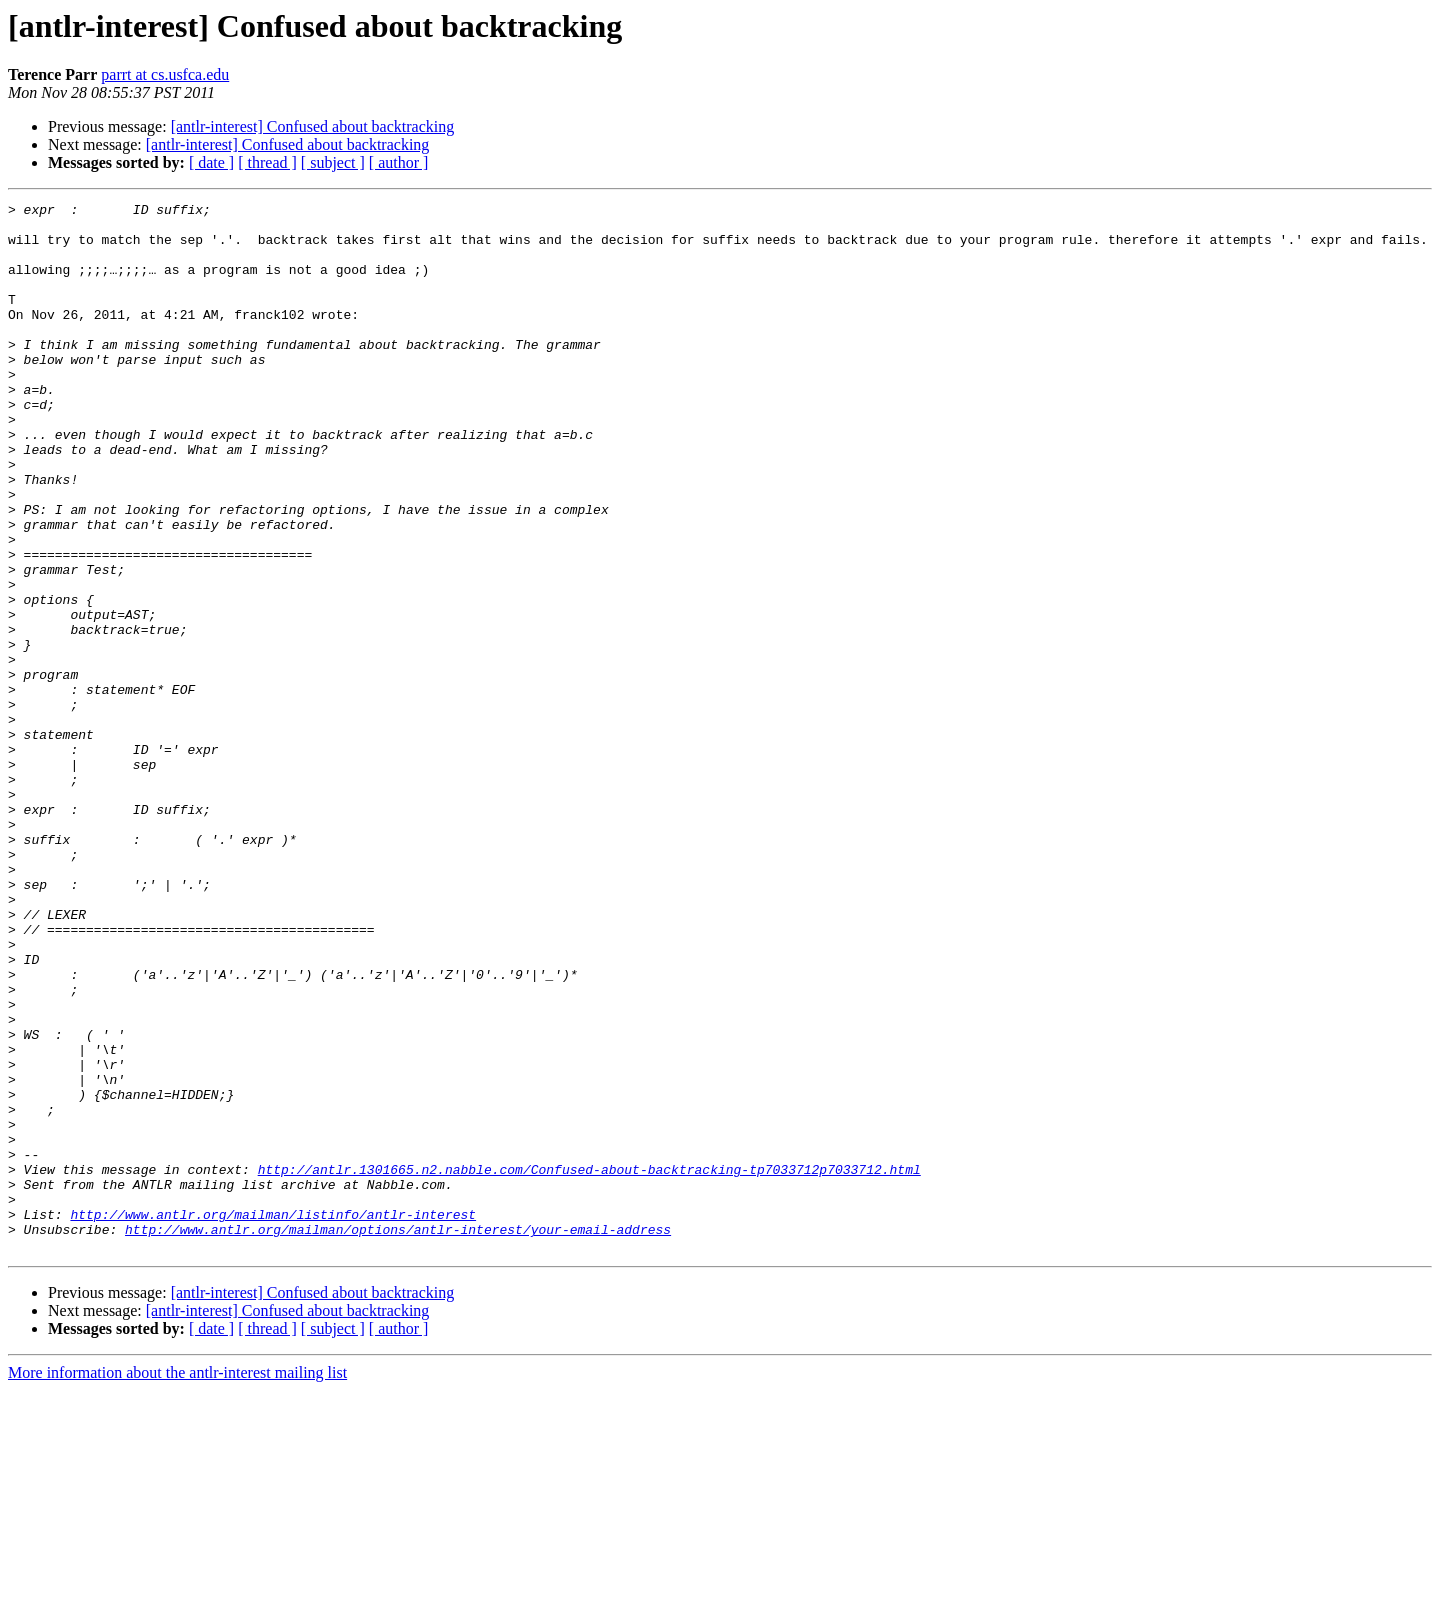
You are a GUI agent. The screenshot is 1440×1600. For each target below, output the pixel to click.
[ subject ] (333, 162)
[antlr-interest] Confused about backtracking (313, 126)
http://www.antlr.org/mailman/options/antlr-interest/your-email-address (398, 1436)
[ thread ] (267, 162)
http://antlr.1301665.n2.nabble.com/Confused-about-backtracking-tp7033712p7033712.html (589, 1364)
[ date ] (211, 162)
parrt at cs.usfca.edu (165, 74)
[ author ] (399, 162)
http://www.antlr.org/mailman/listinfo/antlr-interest (273, 1418)
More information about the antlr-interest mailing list (177, 1582)
